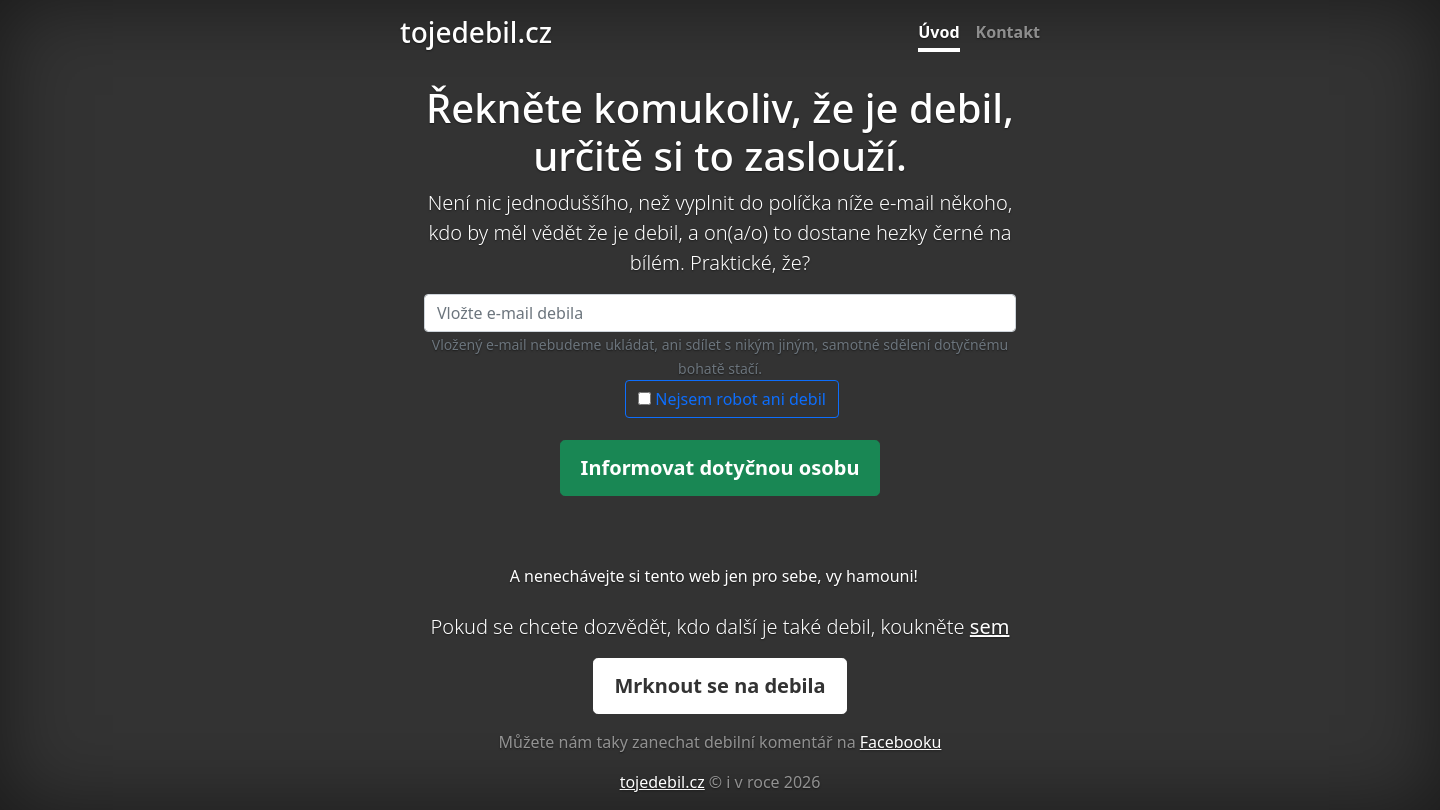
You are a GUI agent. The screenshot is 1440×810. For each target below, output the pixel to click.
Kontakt (1008, 32)
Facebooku (901, 742)
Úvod (938, 32)
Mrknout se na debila (719, 685)
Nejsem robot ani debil (732, 399)
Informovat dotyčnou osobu (720, 467)
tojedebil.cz (476, 32)
